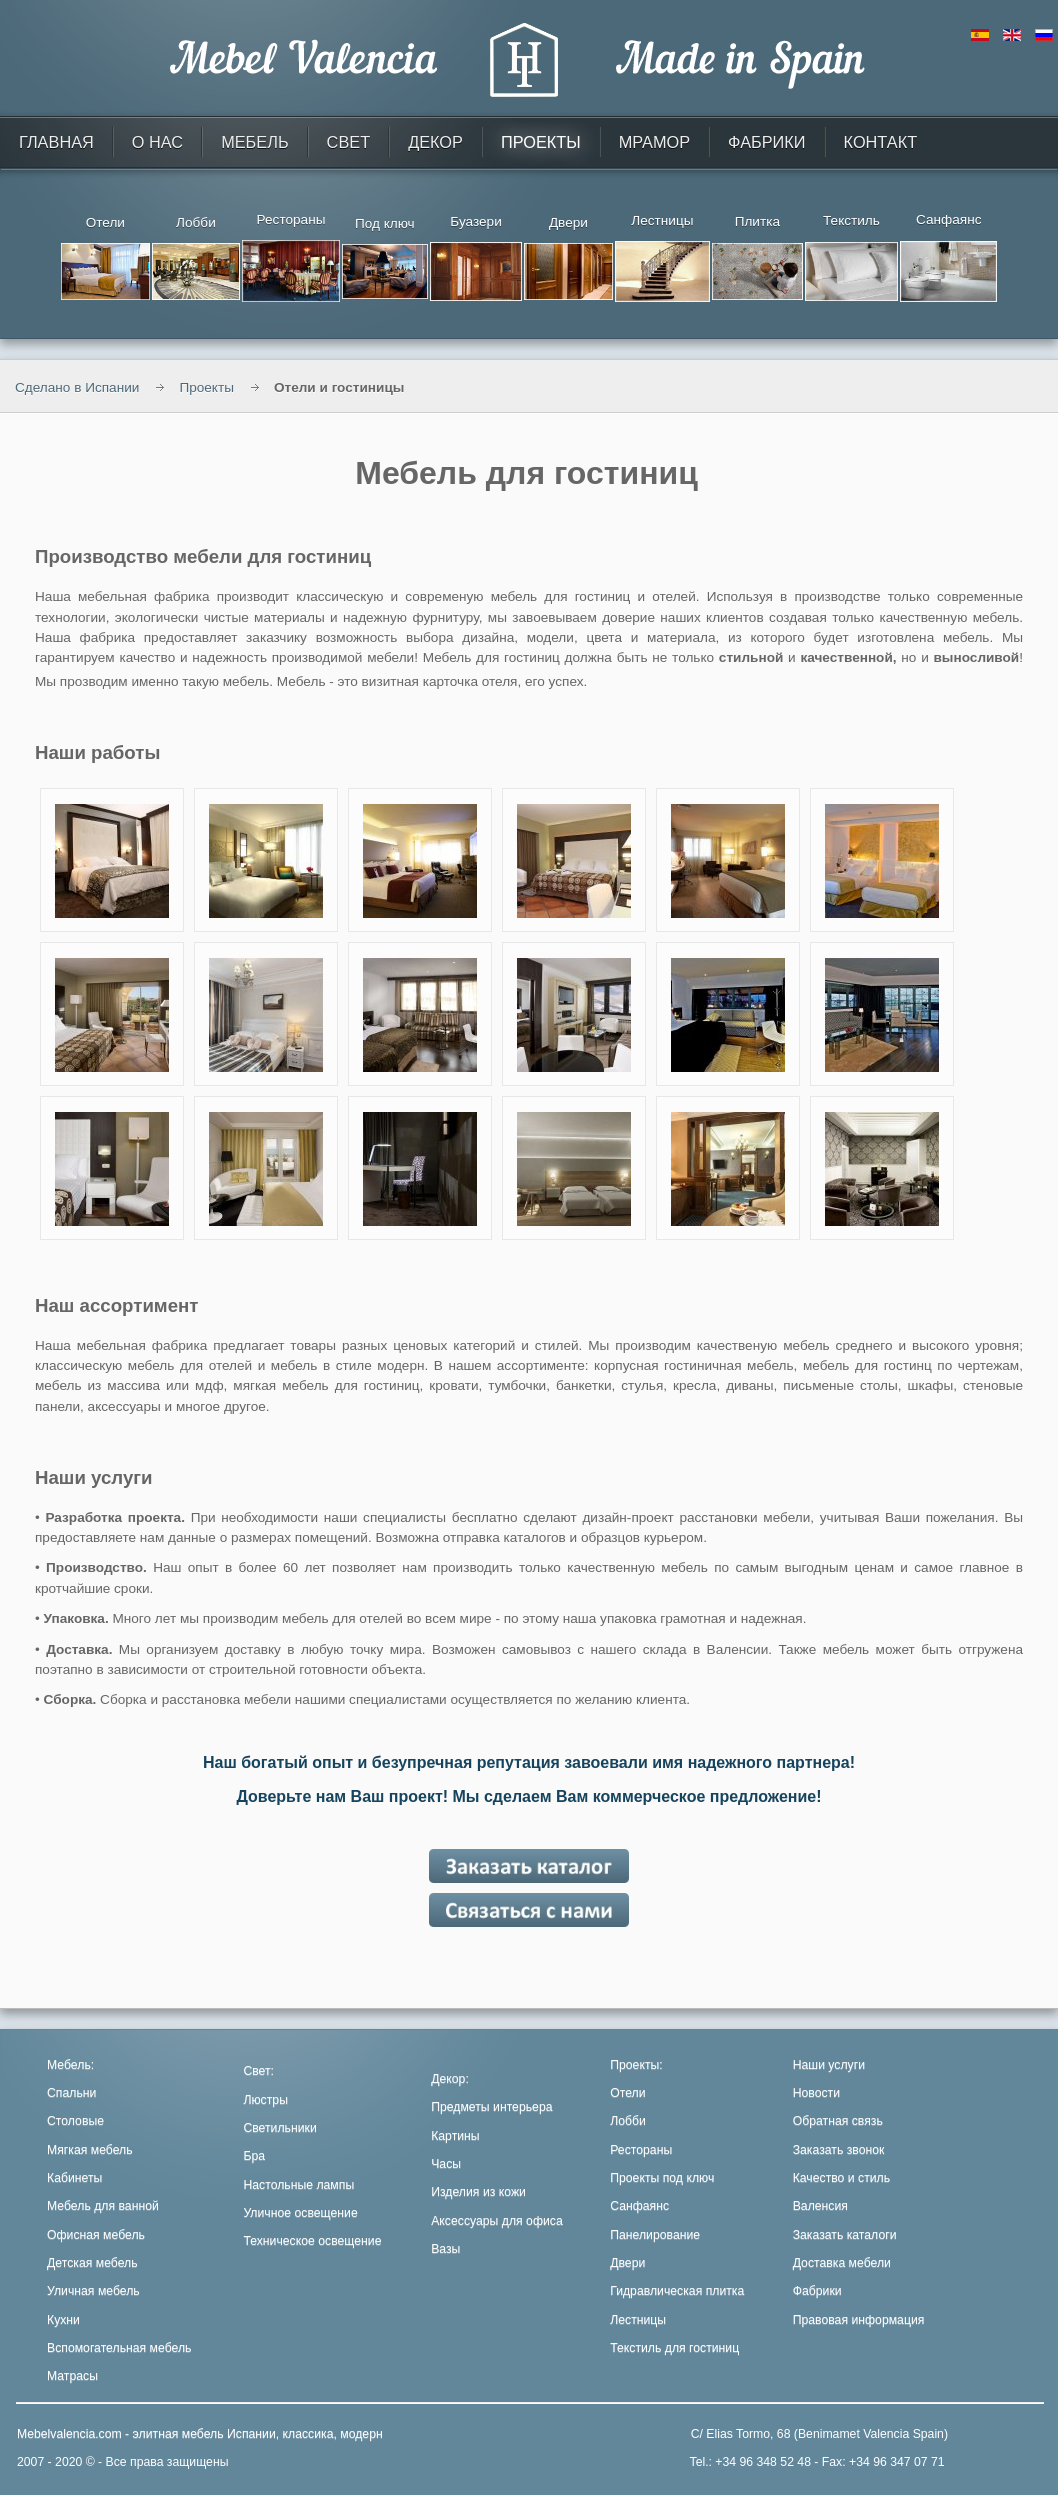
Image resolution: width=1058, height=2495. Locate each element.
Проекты (206, 387)
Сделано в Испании (77, 387)
